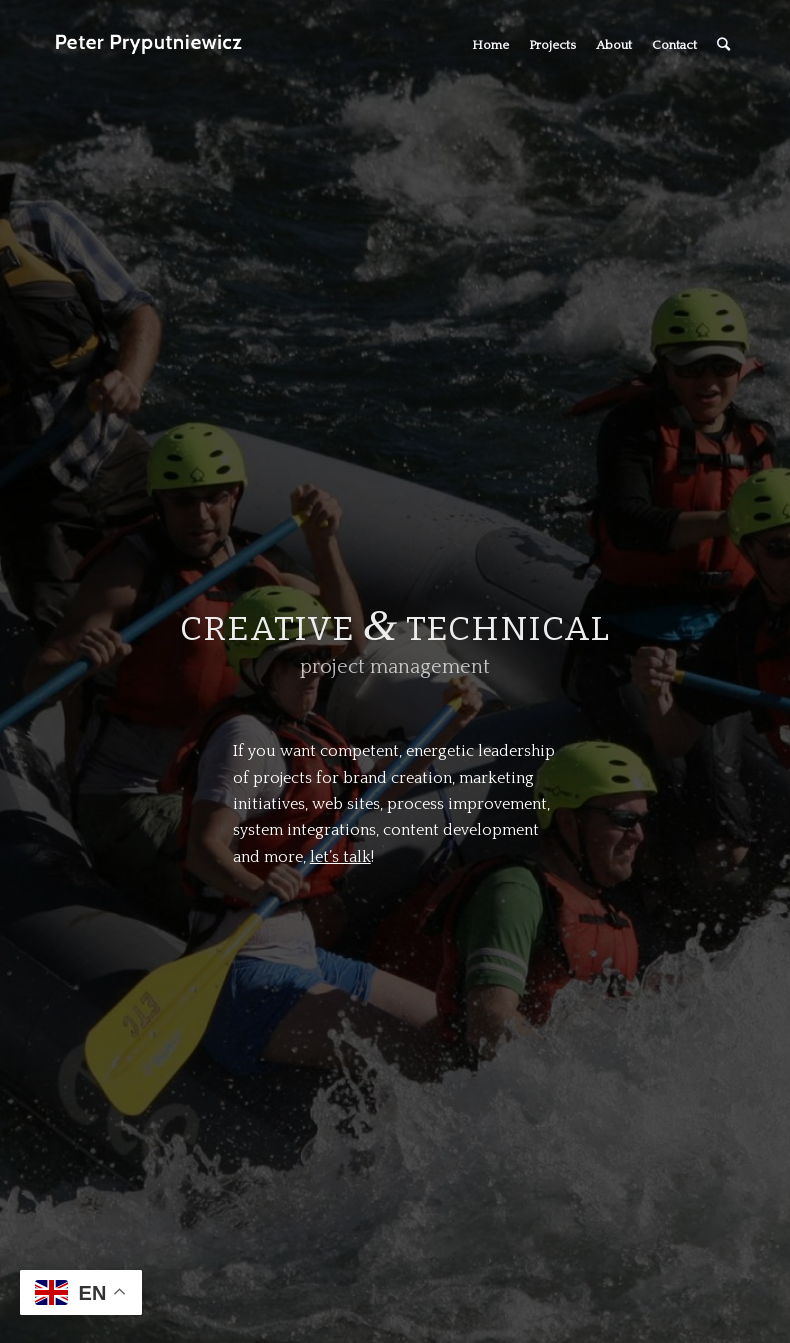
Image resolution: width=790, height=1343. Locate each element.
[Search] (723, 45)
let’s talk (340, 857)
